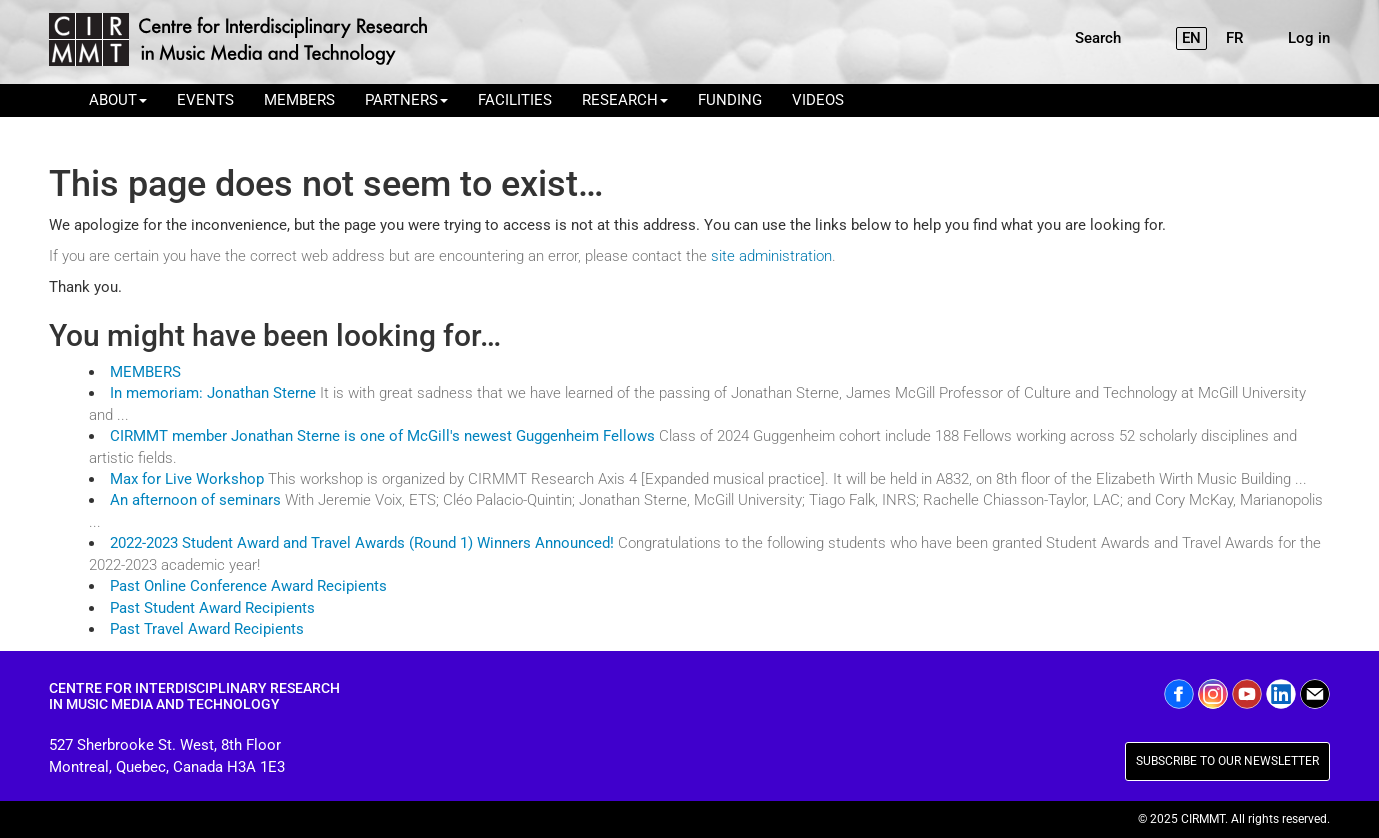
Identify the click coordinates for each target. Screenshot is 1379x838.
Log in (1309, 38)
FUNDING (730, 100)
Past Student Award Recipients (212, 608)
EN (1191, 38)
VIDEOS (818, 100)
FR (1234, 38)
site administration (771, 256)
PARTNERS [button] (406, 100)
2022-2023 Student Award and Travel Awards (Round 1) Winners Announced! (362, 543)
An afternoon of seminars (195, 500)
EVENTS (205, 100)
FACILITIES (515, 100)
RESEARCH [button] (625, 100)
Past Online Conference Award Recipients (248, 586)
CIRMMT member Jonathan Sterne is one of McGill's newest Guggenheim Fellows (382, 436)
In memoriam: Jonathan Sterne (213, 393)
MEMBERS (299, 100)
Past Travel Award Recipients (207, 629)
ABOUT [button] (118, 100)
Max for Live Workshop (189, 479)
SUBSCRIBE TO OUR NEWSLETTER (1227, 761)
